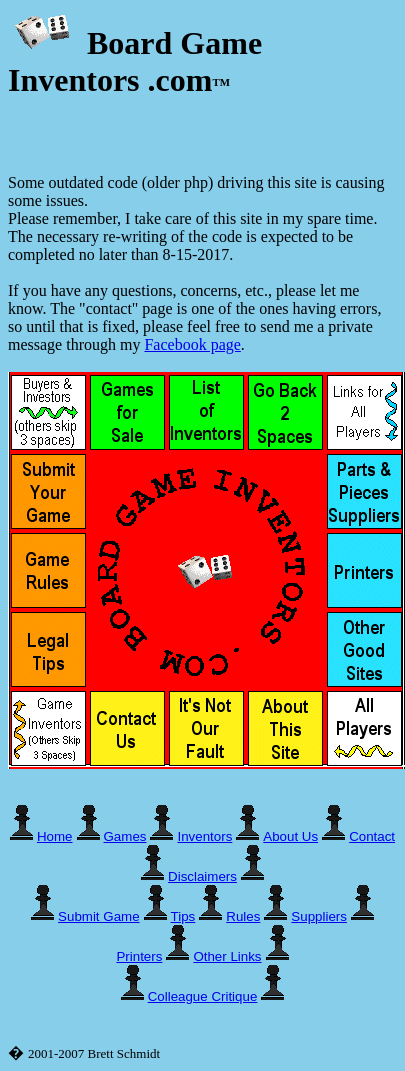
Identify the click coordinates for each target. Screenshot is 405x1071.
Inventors (204, 836)
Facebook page (192, 344)
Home (55, 836)
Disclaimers (202, 876)
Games (125, 836)
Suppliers (319, 916)
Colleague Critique (203, 996)
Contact (372, 836)
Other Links (227, 956)
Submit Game (98, 916)
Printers (139, 956)
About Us (290, 836)
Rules (243, 916)
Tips (183, 916)
